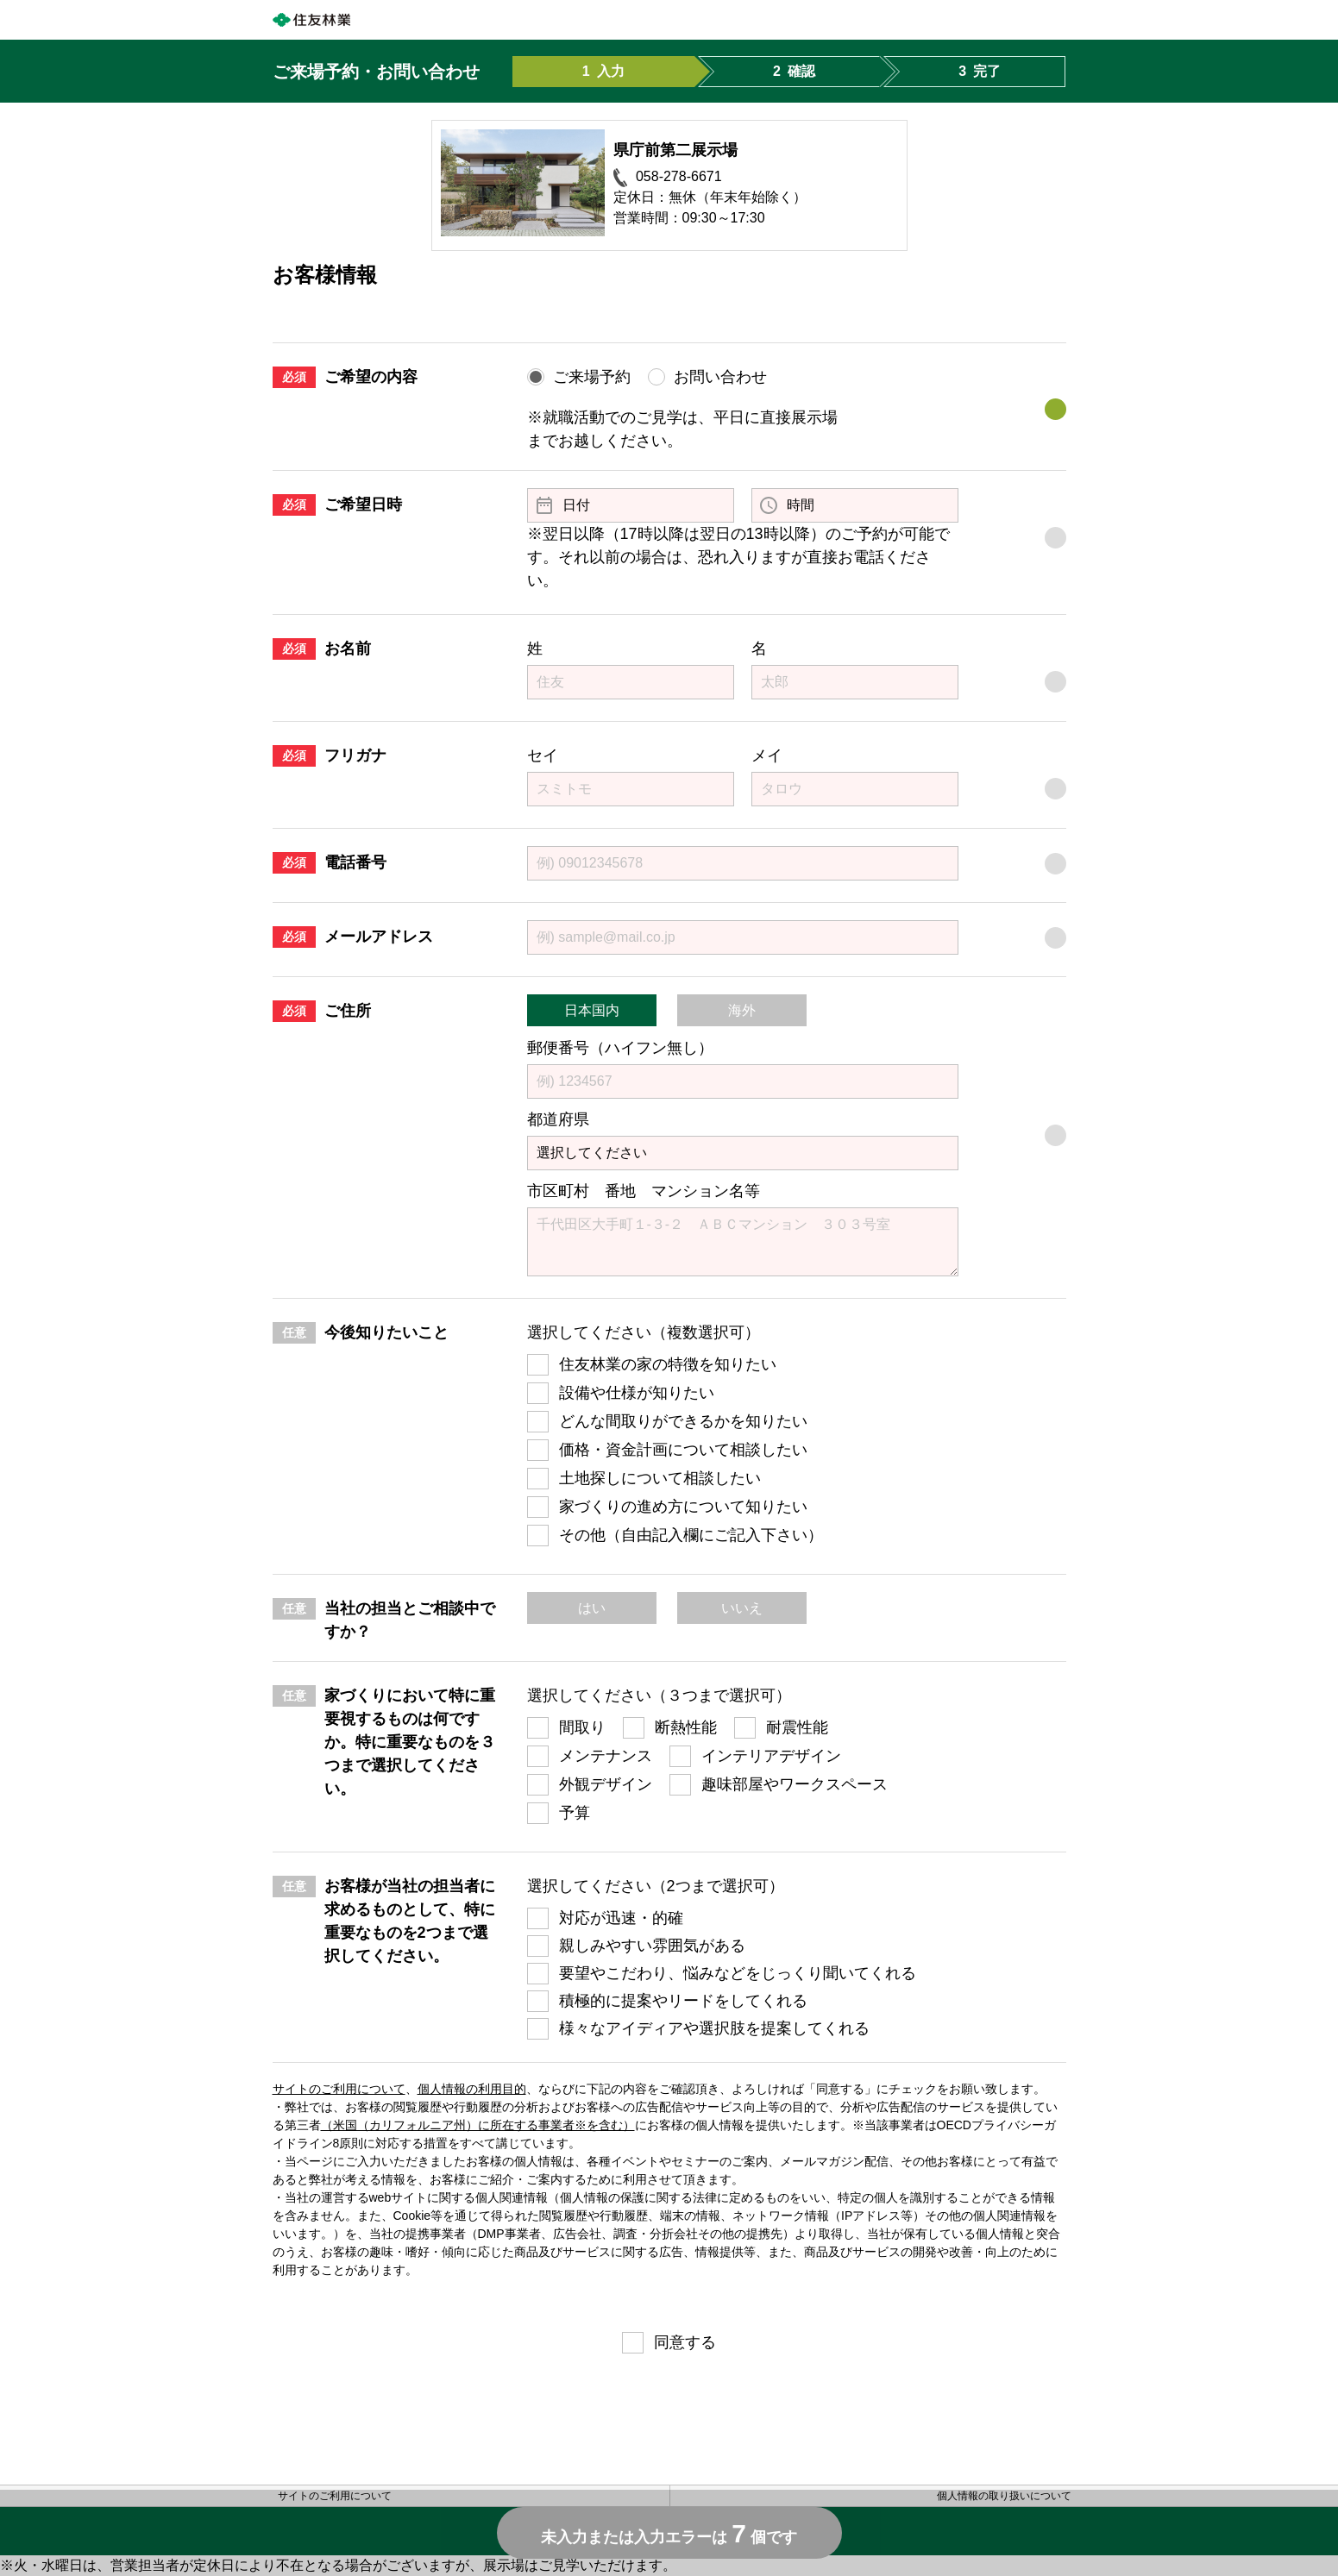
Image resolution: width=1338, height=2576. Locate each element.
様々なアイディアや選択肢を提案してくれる (714, 2028)
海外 (742, 1010)
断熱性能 (686, 1727)
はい (592, 1608)
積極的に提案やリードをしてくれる (683, 2000)
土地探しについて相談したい (660, 1478)
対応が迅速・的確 (621, 1918)
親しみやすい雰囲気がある (652, 1945)
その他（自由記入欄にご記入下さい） (691, 1535)
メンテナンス (605, 1755)
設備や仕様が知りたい (636, 1392)
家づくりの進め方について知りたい (683, 1506)
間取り (582, 1727)
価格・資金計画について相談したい (683, 1449)
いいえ (742, 1608)
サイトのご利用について (339, 2089)
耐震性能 (797, 1727)
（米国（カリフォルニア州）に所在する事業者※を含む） (478, 2125)
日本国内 (591, 1010)
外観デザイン (605, 1784)
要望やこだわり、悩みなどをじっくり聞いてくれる (737, 1973)
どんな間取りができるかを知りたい (683, 1421)
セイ (542, 755)
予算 (574, 1812)
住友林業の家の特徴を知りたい (667, 1364)
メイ (766, 755)
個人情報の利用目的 (472, 2089)
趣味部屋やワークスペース (794, 1784)
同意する (685, 2342)
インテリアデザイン (771, 1755)
